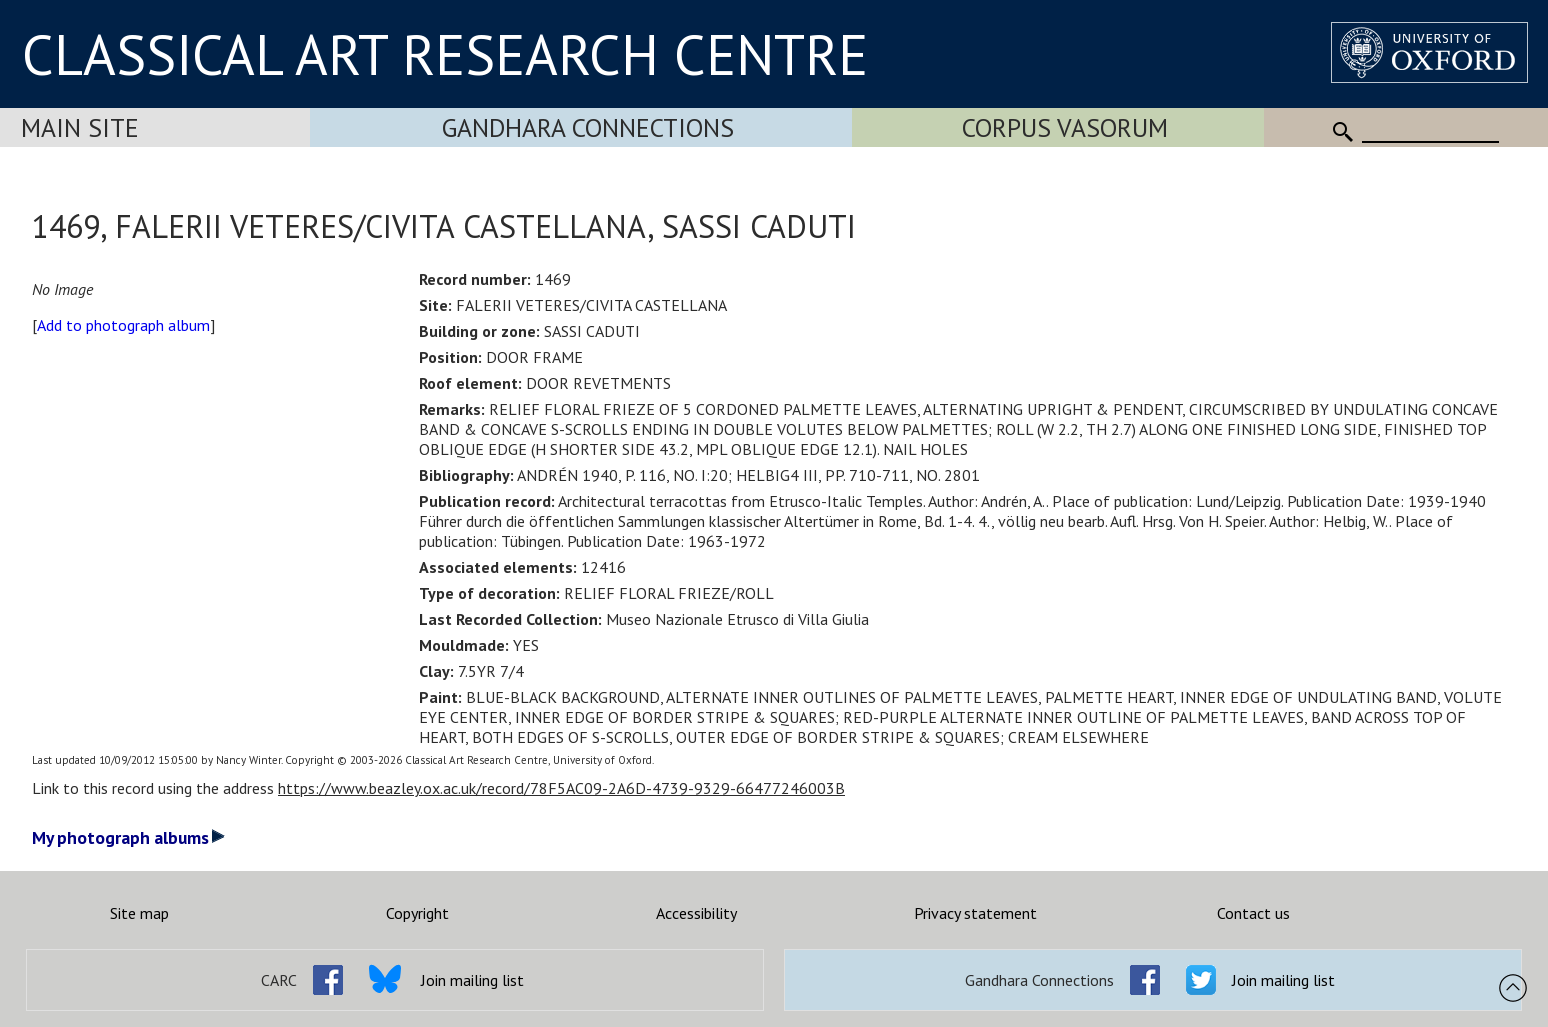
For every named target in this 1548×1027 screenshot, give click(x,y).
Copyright (417, 913)
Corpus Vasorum (1065, 127)
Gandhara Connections (588, 127)
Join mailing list (472, 980)
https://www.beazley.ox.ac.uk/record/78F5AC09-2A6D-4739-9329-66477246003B (561, 788)
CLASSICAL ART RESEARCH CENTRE (445, 54)
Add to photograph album (123, 325)
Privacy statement (975, 913)
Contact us (1253, 913)
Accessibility (696, 913)
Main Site (80, 127)
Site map (139, 913)
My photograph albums (128, 837)
